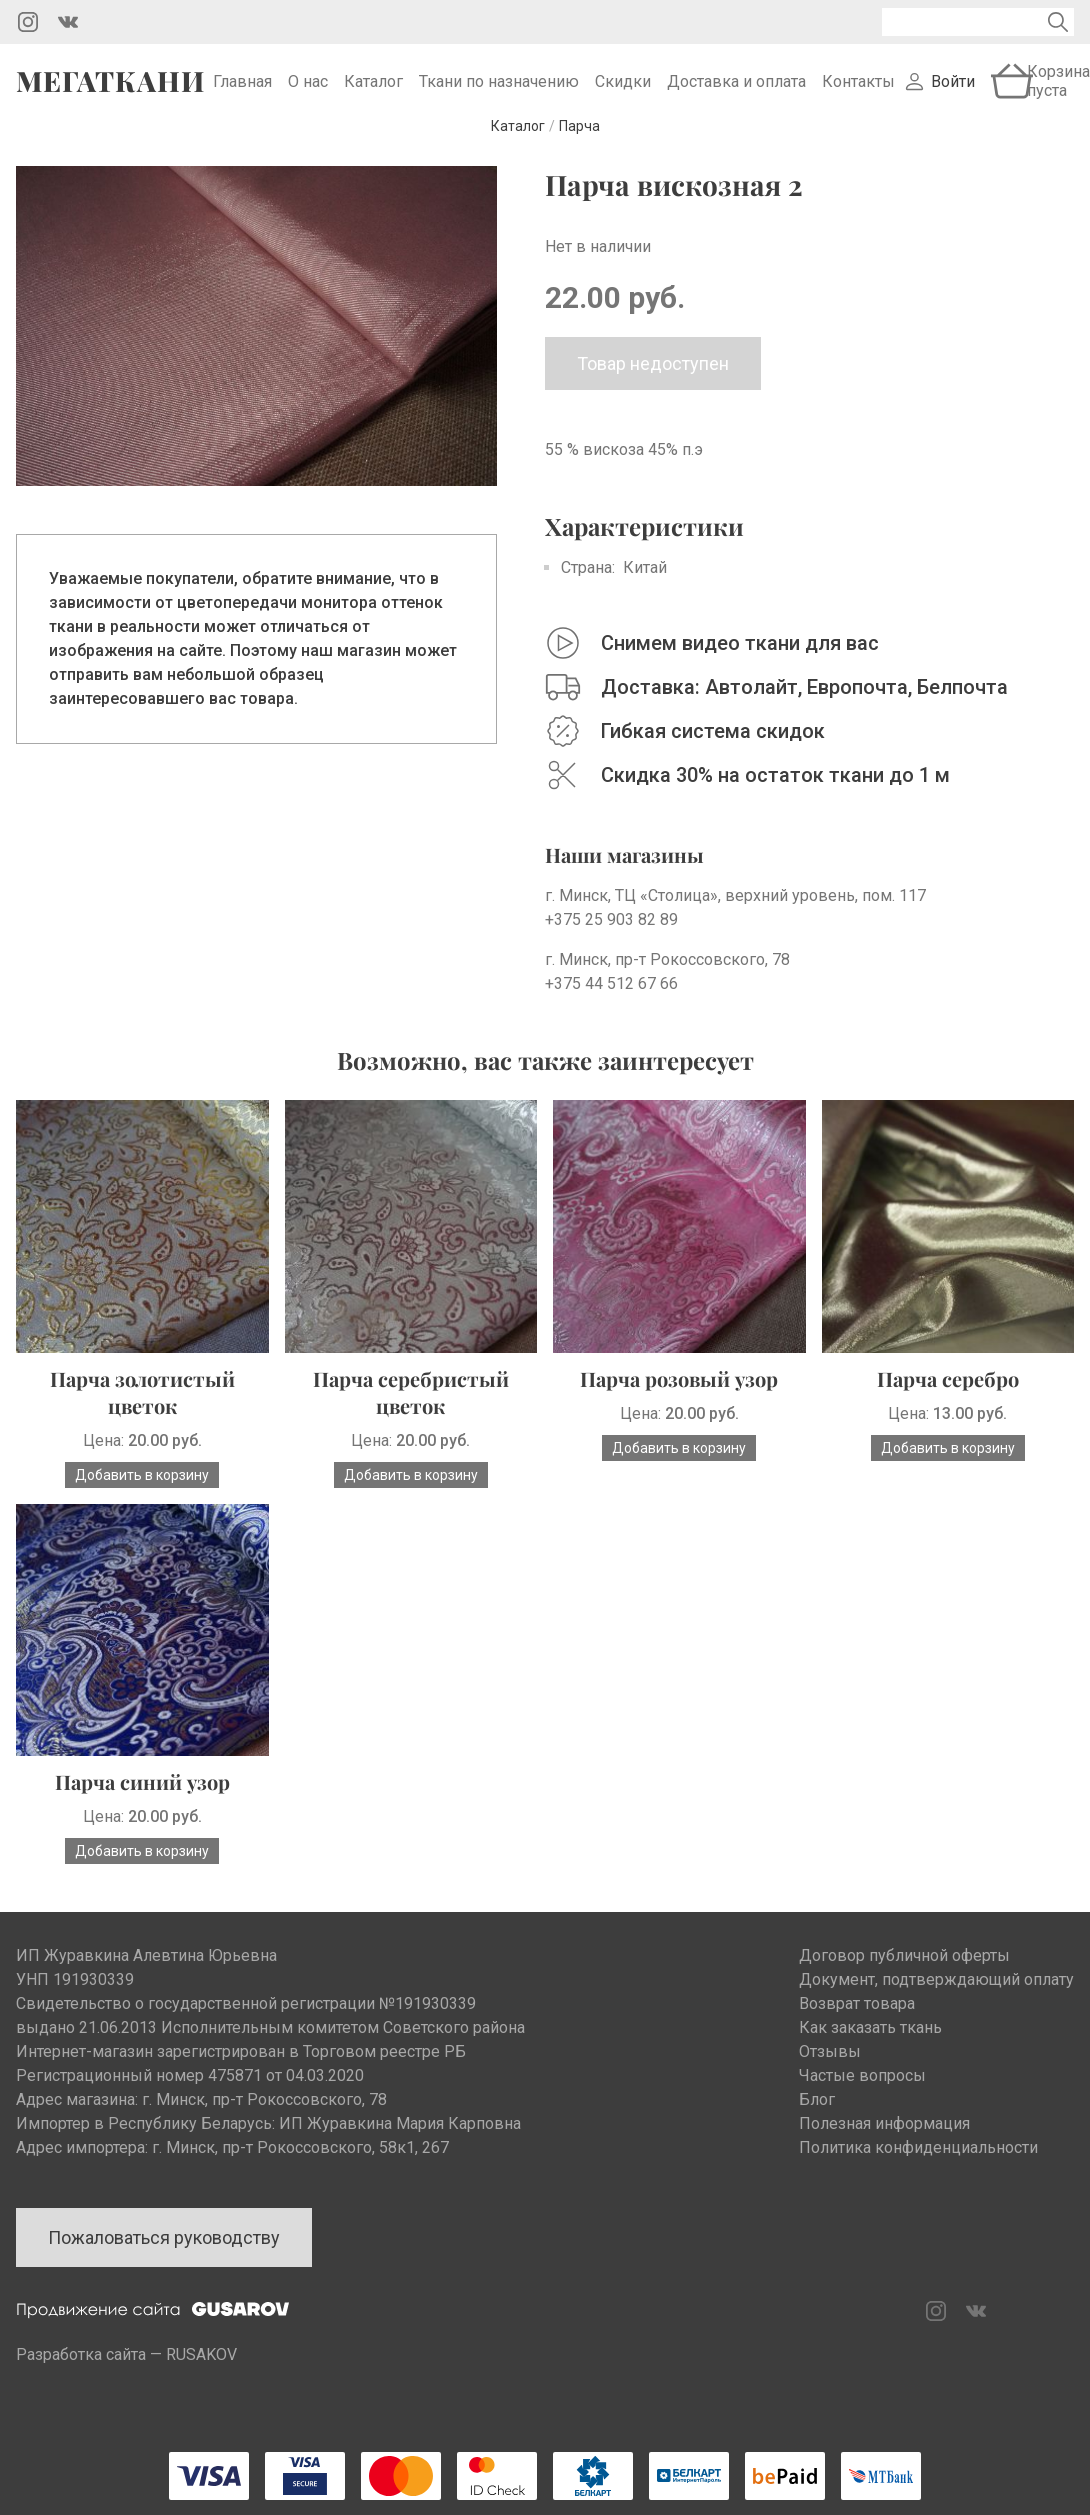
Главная (242, 89)
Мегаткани (110, 89)
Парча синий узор (142, 1797)
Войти (953, 89)
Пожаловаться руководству (164, 2253)
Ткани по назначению (499, 89)
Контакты (858, 89)
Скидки (623, 89)
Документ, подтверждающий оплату (936, 1995)
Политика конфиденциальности (918, 2163)
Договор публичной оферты (904, 1971)
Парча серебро (948, 1394)
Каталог (373, 89)
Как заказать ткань (870, 2043)
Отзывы (830, 2067)
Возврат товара (857, 2019)
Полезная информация (884, 2139)
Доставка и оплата (736, 89)
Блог (817, 2115)
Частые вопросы (862, 2091)
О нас (308, 89)
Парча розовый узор (679, 1394)
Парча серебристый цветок (411, 1408)
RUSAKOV (201, 2370)
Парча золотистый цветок (142, 1408)
